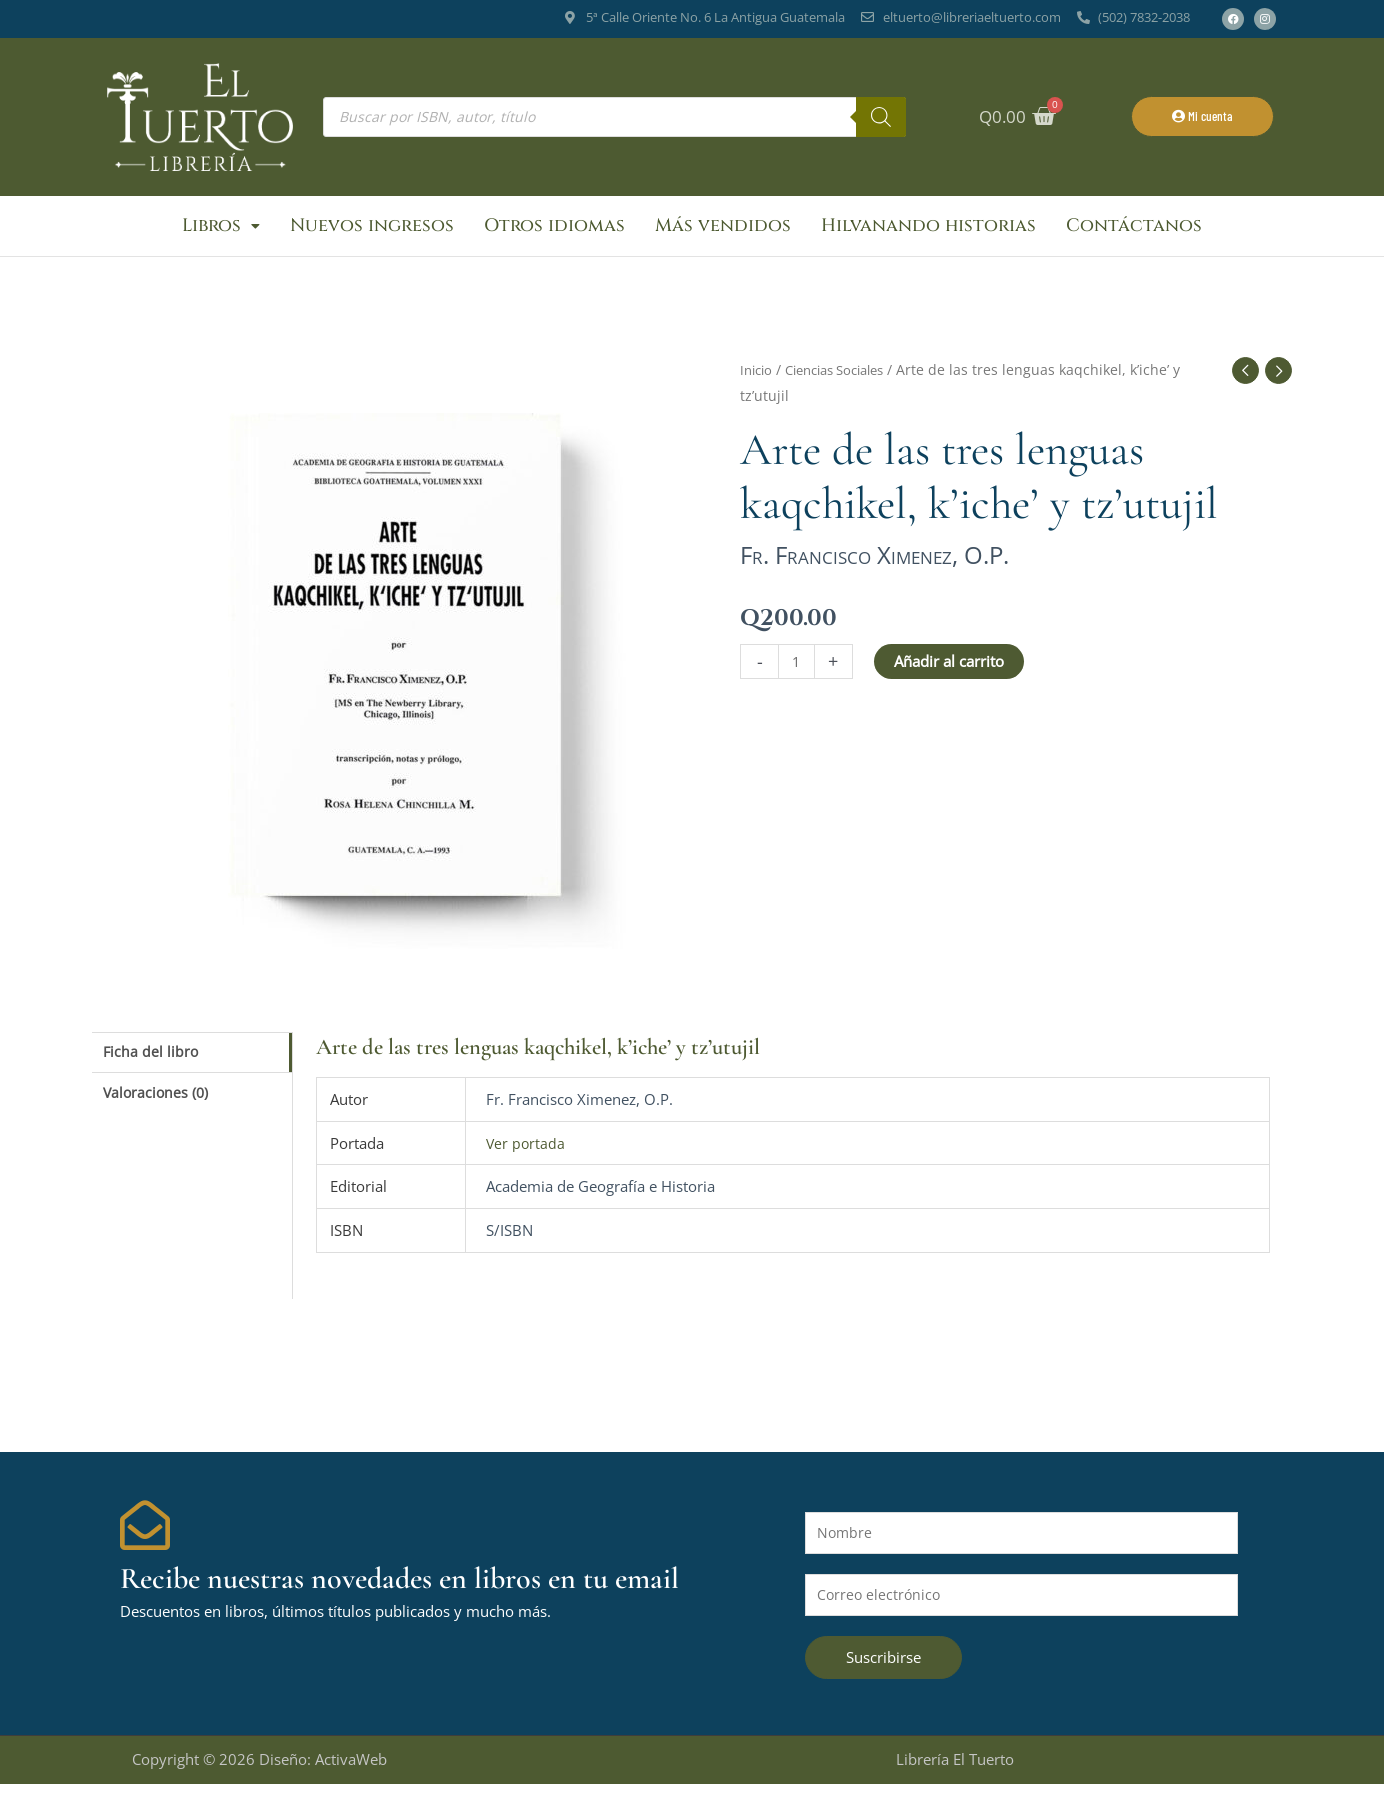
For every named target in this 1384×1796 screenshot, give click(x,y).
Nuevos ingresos (372, 229)
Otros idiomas (554, 229)
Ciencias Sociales (846, 377)
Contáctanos (1134, 229)
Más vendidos (723, 229)
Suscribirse (883, 1669)
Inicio (758, 377)
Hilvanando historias (928, 229)
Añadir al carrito (951, 668)
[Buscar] (881, 117)
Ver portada (526, 1150)
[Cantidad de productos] (797, 668)
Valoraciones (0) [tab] (158, 1104)
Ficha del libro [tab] (152, 1060)
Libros (221, 229)
